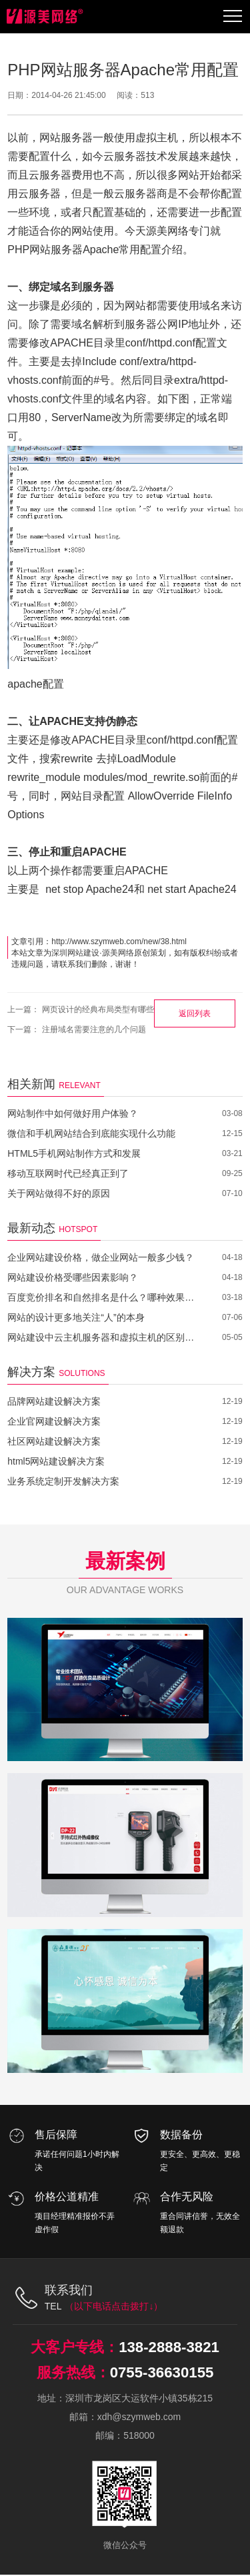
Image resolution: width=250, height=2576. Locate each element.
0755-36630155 (161, 2373)
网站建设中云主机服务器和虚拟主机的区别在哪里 (105, 1337)
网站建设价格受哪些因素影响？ (72, 1277)
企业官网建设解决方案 (54, 1421)
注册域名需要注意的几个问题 (94, 1029)
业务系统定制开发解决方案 (63, 1481)
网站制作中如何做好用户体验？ (72, 1113)
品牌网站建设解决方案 (54, 1401)
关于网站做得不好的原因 (58, 1193)
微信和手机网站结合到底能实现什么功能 (91, 1133)
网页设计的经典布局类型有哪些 (98, 1009)
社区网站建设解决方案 (54, 1441)
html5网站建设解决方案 (56, 1461)
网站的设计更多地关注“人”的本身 (75, 1317)
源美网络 (118, 953)
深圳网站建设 (75, 953)
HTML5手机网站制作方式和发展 (74, 1153)
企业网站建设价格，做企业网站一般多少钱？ (100, 1257)
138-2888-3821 (169, 2347)
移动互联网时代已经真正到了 (68, 1173)
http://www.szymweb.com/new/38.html (119, 941)
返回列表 (195, 1013)
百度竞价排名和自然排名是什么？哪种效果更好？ (105, 1297)
